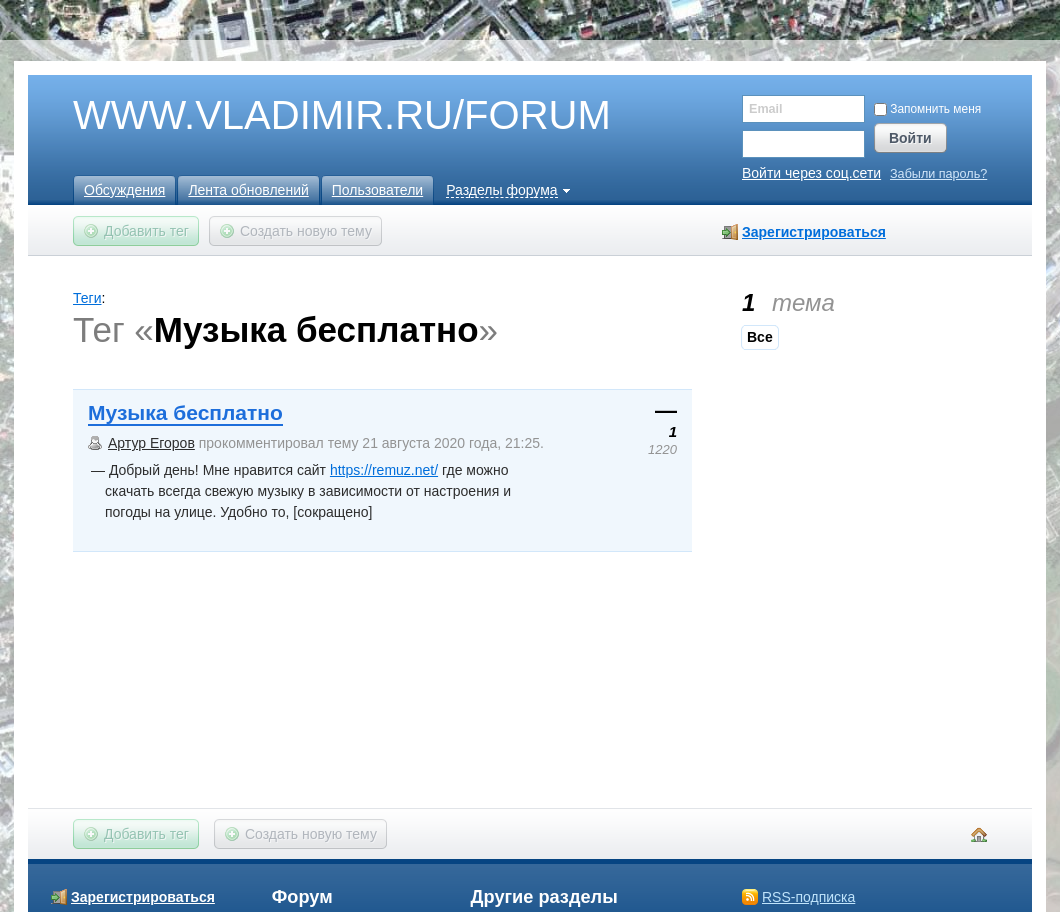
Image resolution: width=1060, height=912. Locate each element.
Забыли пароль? (938, 174)
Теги (87, 298)
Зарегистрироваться (814, 232)
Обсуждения (124, 190)
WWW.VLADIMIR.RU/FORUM (308, 116)
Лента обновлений (248, 190)
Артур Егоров (151, 443)
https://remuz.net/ (384, 470)
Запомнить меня (927, 109)
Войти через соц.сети (811, 173)
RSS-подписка (808, 897)
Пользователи (377, 190)
